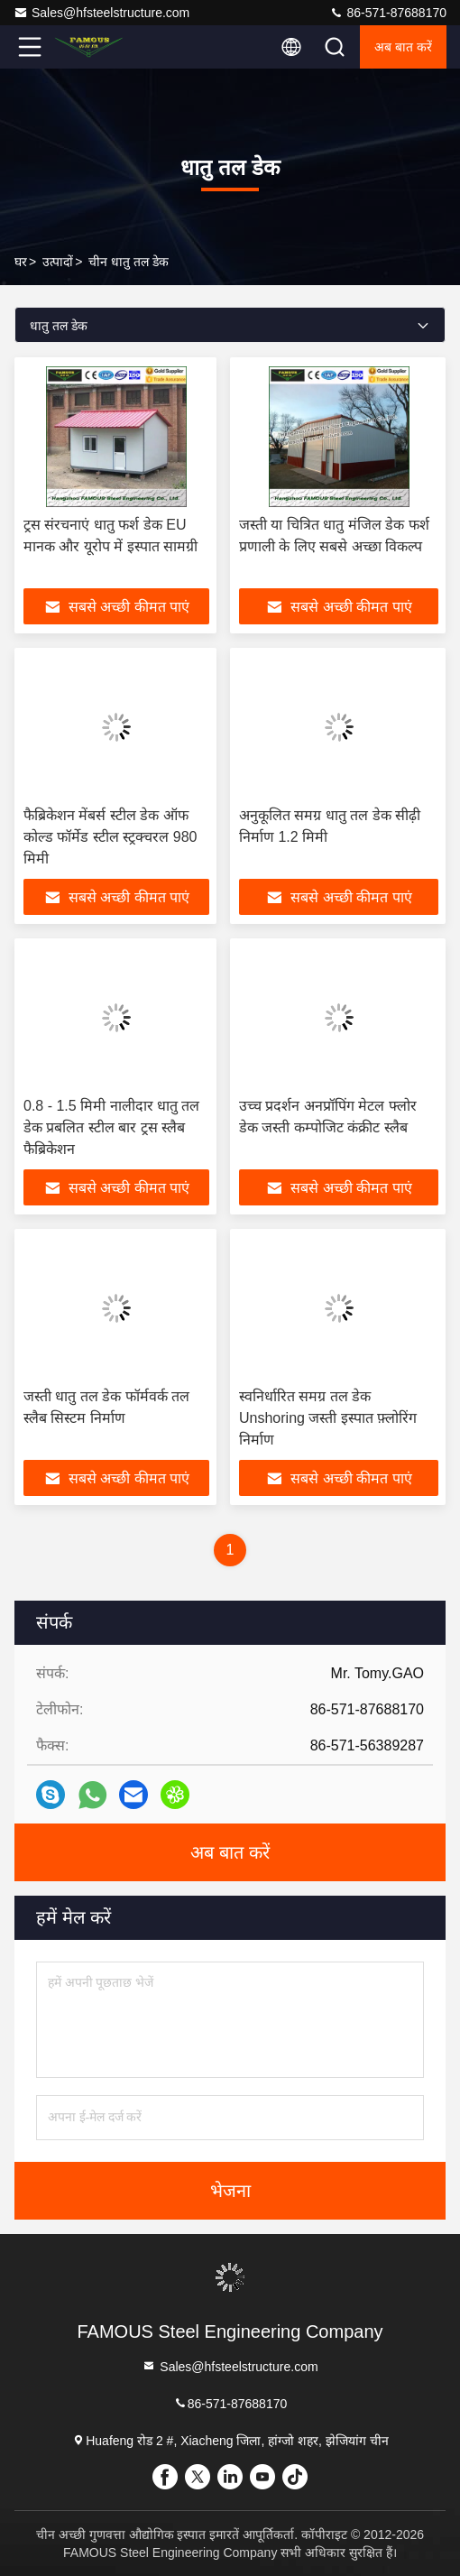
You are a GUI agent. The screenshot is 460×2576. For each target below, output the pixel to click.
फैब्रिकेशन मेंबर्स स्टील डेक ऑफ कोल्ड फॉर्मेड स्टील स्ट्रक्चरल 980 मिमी (110, 837)
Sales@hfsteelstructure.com (101, 12)
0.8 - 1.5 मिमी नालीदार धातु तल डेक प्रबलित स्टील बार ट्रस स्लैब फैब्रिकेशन (111, 1127)
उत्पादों (57, 261)
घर (20, 261)
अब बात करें (403, 47)
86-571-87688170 (387, 12)
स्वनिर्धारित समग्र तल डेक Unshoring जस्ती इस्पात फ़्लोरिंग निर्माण (328, 1418)
